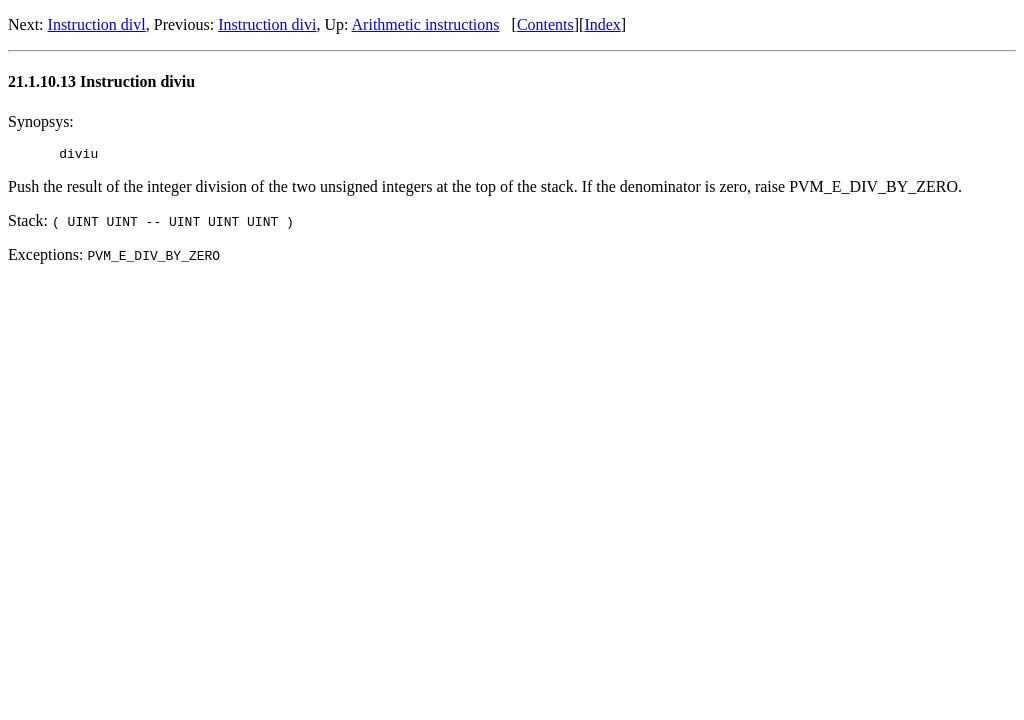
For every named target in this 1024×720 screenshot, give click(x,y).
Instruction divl (97, 24)
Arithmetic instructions (426, 24)
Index (602, 24)
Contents (545, 24)
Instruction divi (267, 24)
